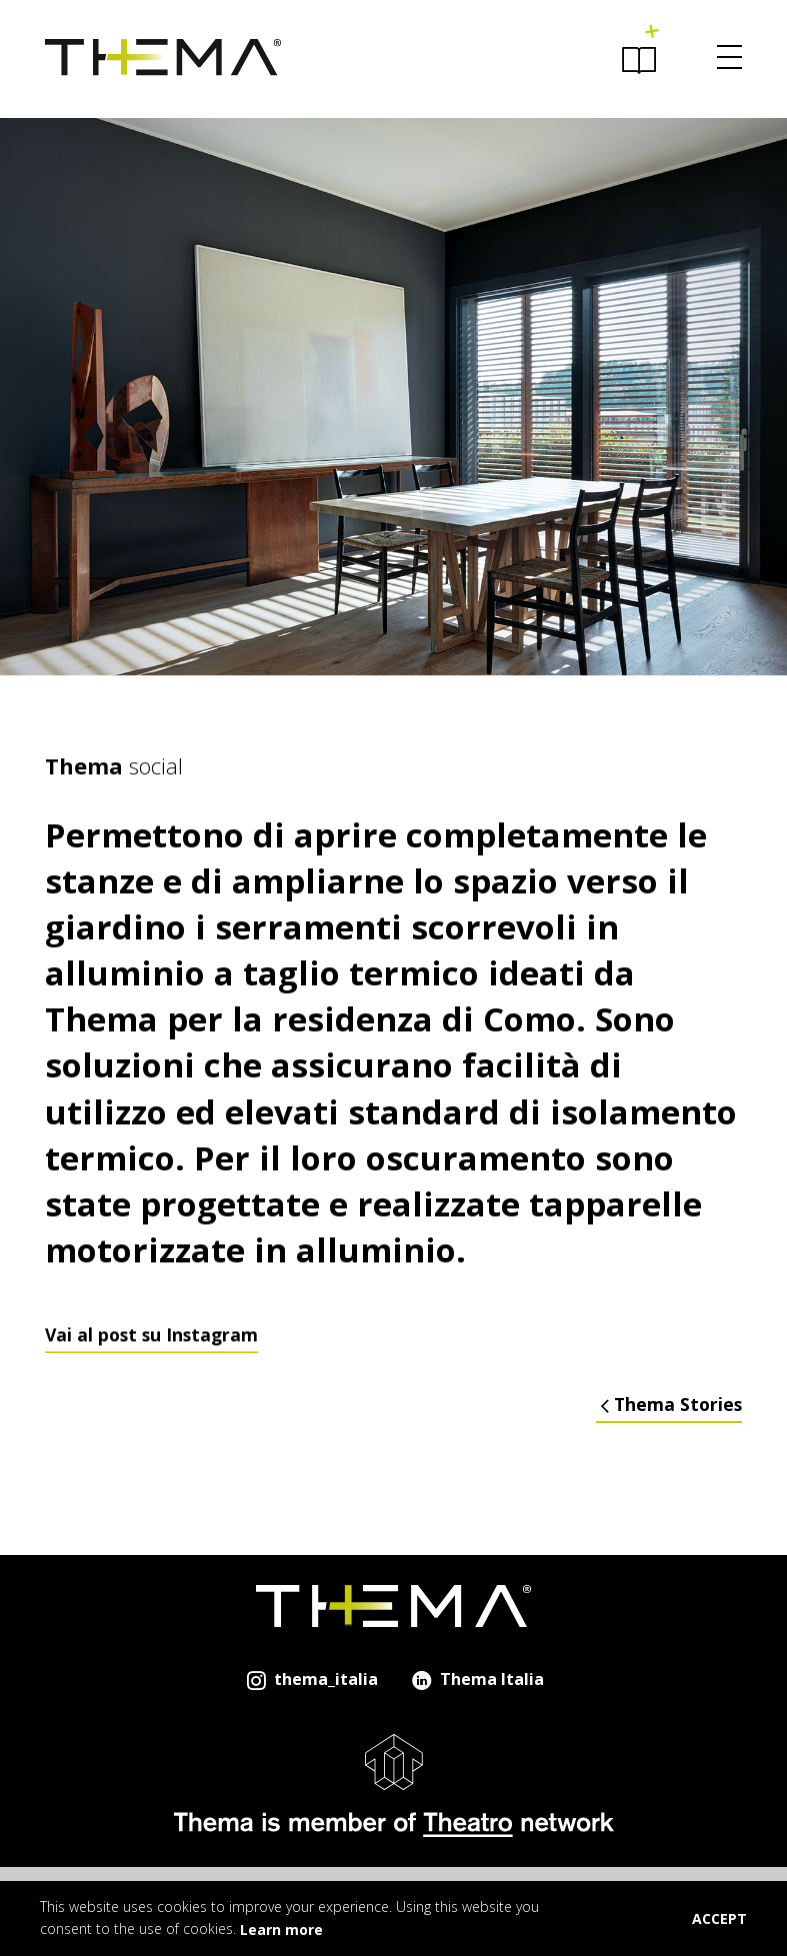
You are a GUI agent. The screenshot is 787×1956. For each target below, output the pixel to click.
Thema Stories (669, 1404)
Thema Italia (476, 1679)
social (114, 787)
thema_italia (310, 1679)
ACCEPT (719, 1918)
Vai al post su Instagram (151, 1357)
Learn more (281, 1929)
